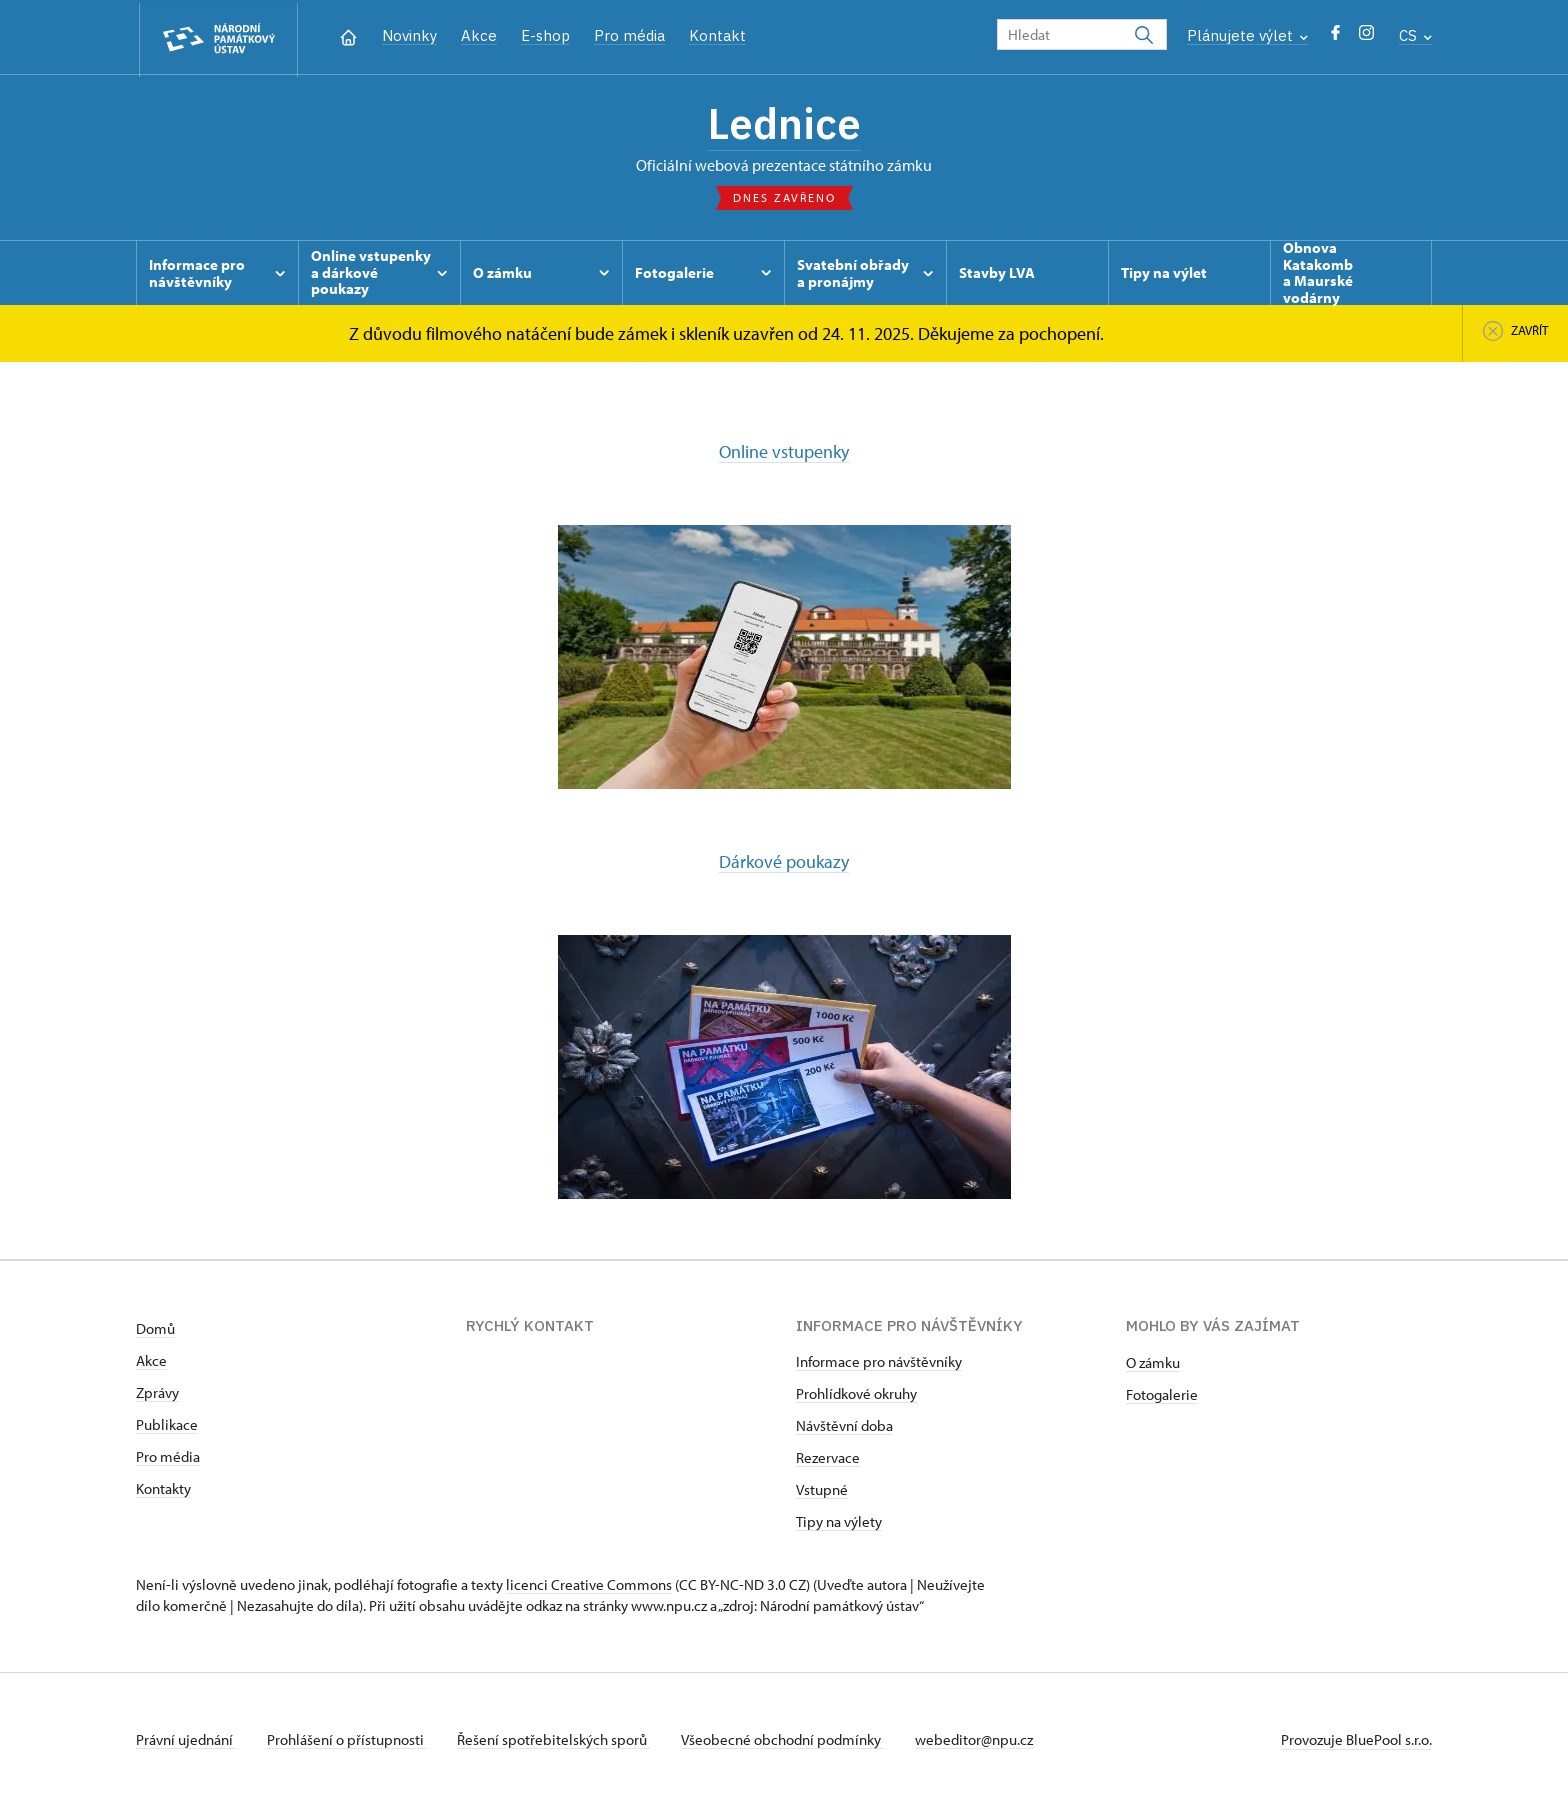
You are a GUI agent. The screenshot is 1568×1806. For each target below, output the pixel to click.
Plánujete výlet (1247, 35)
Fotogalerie (1162, 1394)
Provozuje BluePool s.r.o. (1356, 1739)
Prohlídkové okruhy (856, 1393)
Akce (479, 35)
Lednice (784, 125)
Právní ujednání (186, 1739)
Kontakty (163, 1488)
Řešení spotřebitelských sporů (556, 1739)
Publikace (167, 1424)
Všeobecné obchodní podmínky (786, 1739)
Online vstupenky (784, 453)
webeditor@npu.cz (979, 1739)
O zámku (1153, 1362)
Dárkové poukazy (784, 862)
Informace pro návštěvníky (879, 1361)
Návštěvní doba (844, 1425)
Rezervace (828, 1457)
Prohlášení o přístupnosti (348, 1739)
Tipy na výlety (839, 1521)
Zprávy (157, 1392)
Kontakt (717, 35)
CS (1415, 35)
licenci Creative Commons (589, 1584)
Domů (155, 1328)
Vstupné (822, 1489)
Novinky (409, 35)
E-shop (545, 35)
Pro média (629, 35)
